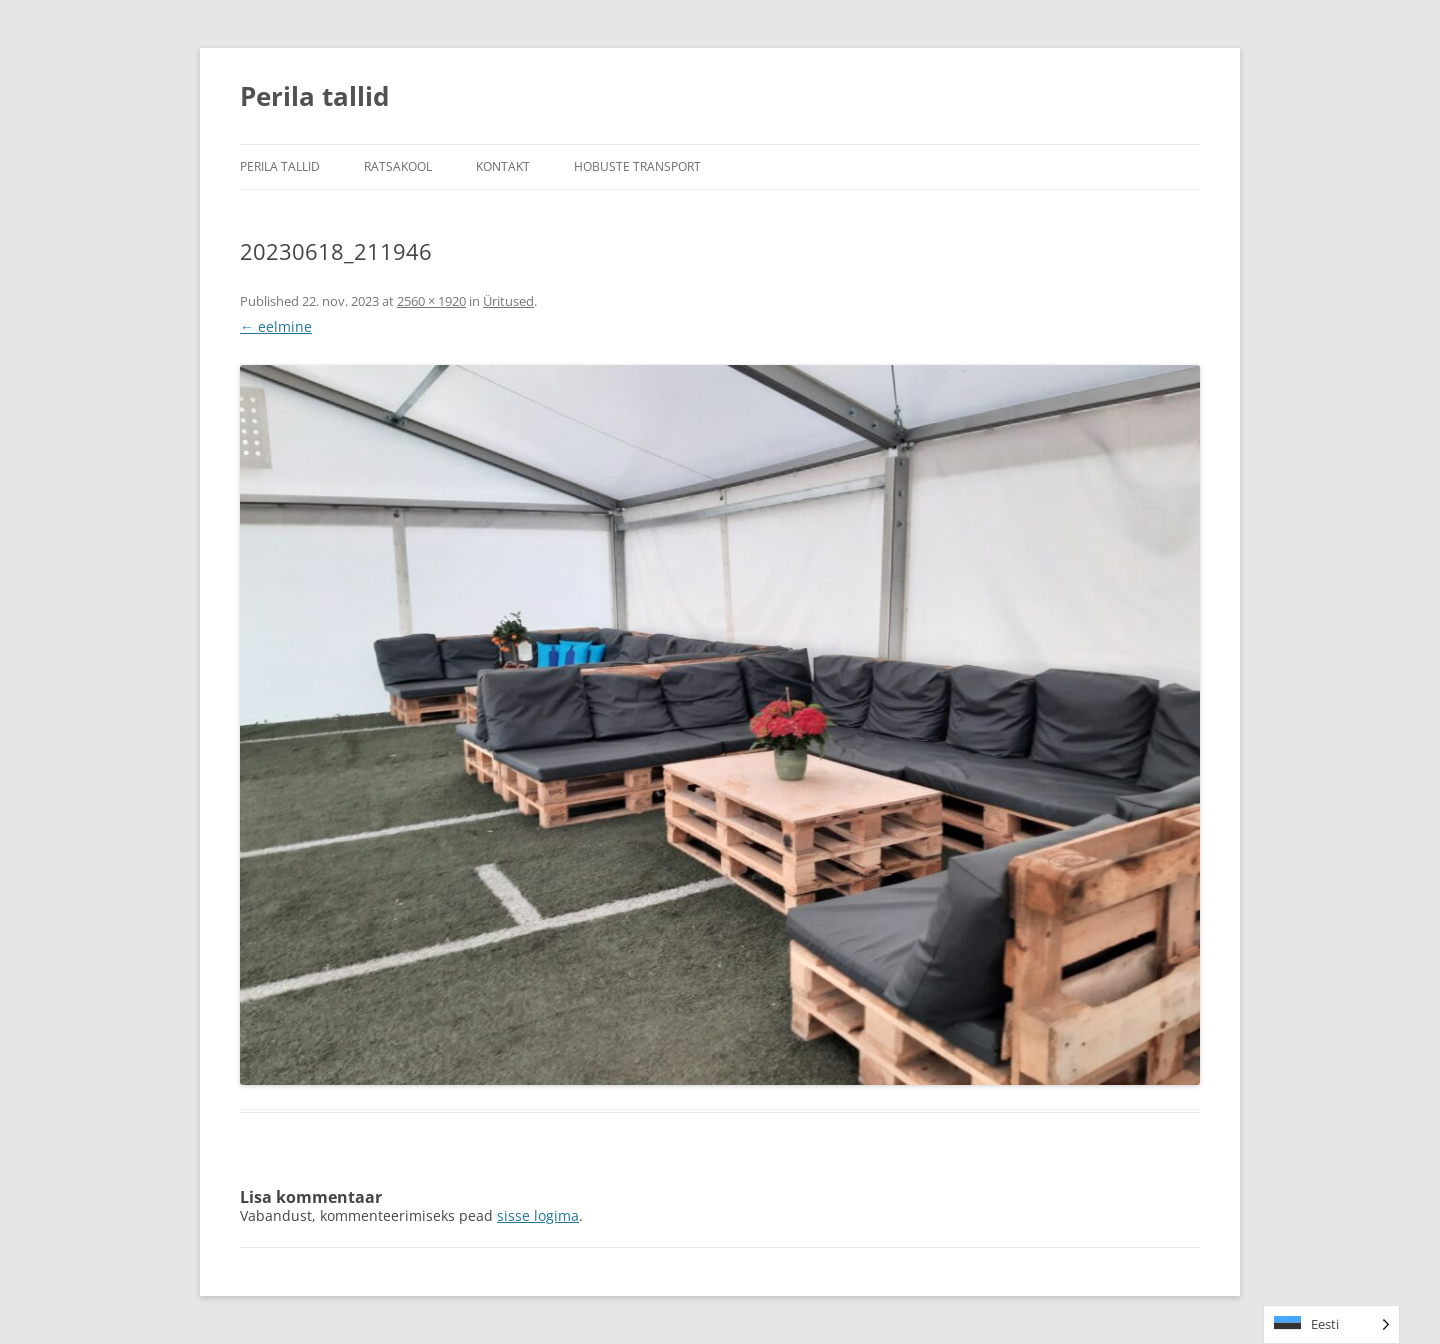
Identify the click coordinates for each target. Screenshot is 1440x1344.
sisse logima (538, 1215)
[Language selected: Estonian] (1331, 1324)
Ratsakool (398, 166)
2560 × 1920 (431, 301)
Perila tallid (314, 96)
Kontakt (503, 166)
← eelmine (276, 326)
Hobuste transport (637, 166)
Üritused (508, 301)
